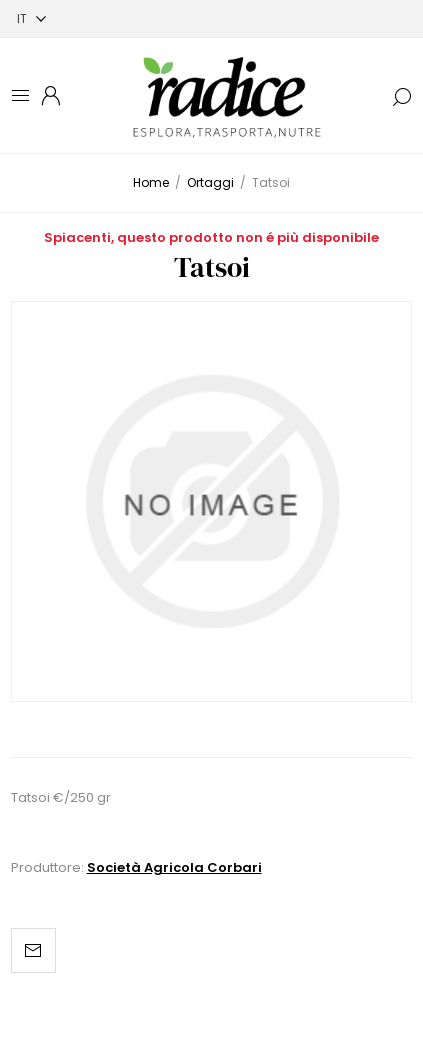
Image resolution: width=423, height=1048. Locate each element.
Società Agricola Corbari (174, 867)
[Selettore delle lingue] (31, 18)
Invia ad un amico (33, 950)
